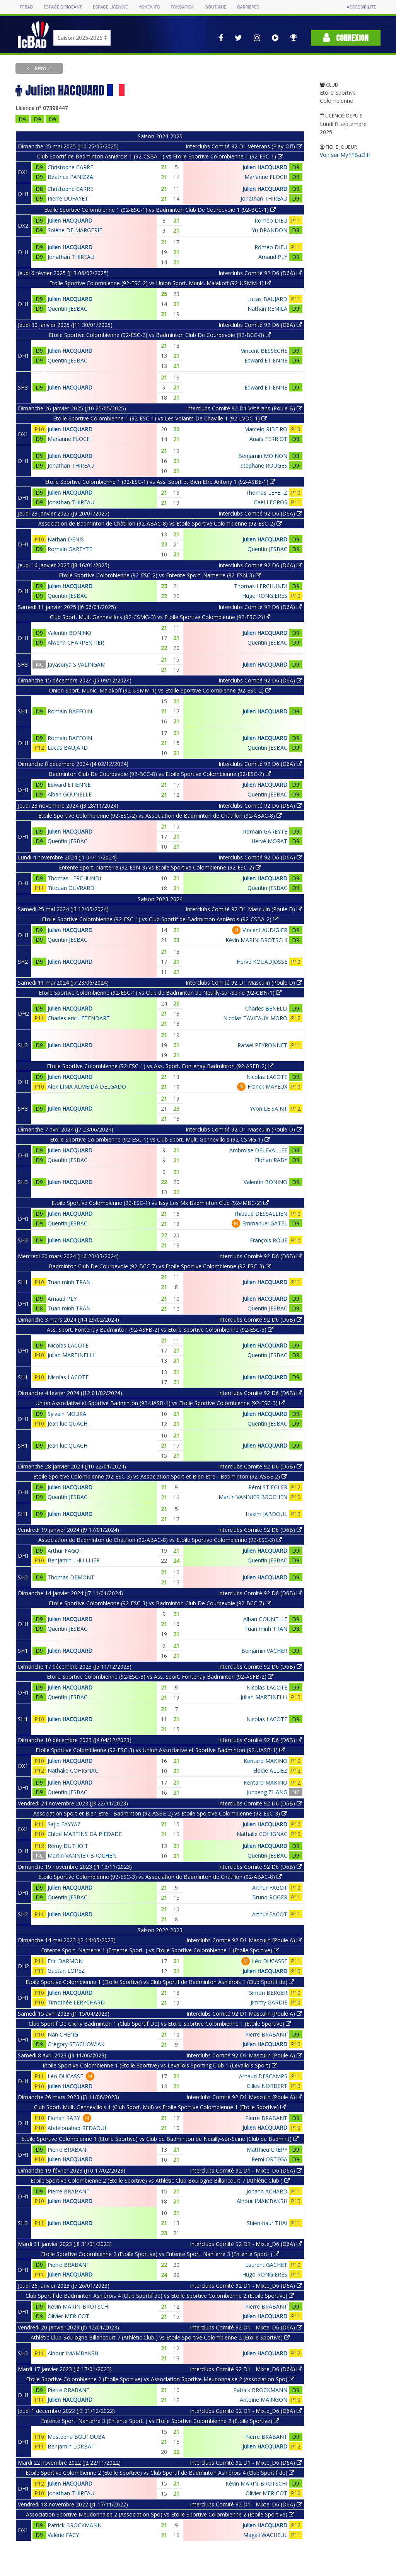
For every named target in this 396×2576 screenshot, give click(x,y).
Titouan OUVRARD (71, 888)
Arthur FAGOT (65, 1550)
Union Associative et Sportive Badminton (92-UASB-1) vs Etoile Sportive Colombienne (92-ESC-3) (160, 1403)
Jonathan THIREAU (264, 198)
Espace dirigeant (63, 7)
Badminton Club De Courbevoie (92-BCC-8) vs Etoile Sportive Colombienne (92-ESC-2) (160, 774)
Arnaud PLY (272, 256)
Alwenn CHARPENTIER (76, 642)
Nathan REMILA (267, 308)
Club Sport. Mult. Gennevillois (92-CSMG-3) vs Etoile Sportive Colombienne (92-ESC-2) (160, 617)
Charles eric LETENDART (79, 1018)
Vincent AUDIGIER (264, 930)
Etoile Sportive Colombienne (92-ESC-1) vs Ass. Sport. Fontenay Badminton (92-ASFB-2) (160, 1066)
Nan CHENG (63, 2034)
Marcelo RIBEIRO (265, 429)
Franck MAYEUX (267, 1086)
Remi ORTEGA (269, 2159)
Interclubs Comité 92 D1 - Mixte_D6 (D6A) (246, 2170)
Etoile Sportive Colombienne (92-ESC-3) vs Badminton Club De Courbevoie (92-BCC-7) (160, 1603)
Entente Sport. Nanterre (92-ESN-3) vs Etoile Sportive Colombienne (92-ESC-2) (160, 867)
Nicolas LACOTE (266, 1076)
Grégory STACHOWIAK (76, 2044)
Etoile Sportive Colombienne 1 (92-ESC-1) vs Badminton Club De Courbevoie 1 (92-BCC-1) (160, 209)
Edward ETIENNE (265, 360)
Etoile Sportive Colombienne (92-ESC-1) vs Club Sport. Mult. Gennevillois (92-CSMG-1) (160, 1139)
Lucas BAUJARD (267, 299)
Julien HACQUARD (264, 167)
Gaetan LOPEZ (66, 1970)
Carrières (248, 7)
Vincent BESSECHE (264, 350)
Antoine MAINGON (263, 2399)
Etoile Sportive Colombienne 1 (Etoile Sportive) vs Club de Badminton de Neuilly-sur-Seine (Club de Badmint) (160, 2138)
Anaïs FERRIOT (268, 438)
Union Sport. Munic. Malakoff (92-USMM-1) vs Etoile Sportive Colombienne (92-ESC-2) (160, 690)
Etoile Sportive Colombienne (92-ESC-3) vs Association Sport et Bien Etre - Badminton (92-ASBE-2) (160, 1476)
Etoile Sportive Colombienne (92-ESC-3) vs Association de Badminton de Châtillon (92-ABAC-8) (160, 1876)
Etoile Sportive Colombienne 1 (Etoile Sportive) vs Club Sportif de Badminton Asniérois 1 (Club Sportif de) (160, 1982)
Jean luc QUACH (67, 1423)
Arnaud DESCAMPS (263, 2076)
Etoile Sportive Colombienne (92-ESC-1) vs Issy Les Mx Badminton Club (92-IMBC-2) (160, 1202)
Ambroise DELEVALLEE (258, 1150)
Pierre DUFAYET (68, 198)
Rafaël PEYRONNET (262, 1045)
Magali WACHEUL (265, 2535)
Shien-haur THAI (267, 2223)
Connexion (346, 38)
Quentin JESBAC (67, 308)
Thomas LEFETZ (266, 492)
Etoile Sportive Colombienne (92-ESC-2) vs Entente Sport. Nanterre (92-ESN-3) (160, 575)
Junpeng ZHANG (267, 1792)
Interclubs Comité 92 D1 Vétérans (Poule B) (244, 408)
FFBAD (26, 7)
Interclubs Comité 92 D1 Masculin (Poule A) (244, 1940)
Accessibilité (361, 7)
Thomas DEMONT (71, 1577)
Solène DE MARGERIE (75, 230)
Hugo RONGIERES (264, 595)
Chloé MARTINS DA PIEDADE (85, 1834)
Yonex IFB (149, 7)
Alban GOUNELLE (70, 794)
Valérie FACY (63, 2535)
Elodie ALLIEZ (270, 1770)
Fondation (182, 7)
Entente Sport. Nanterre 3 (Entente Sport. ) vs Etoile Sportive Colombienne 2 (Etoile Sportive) (160, 2421)
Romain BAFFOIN (70, 711)
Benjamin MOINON (262, 455)
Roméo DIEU (270, 220)
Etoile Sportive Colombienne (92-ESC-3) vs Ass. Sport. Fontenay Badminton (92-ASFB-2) (160, 1676)
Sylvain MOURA (67, 1413)
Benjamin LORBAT (71, 2446)
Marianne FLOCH (265, 176)
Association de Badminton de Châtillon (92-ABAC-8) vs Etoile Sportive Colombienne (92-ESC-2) (160, 523)
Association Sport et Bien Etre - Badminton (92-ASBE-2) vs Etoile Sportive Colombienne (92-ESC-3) (160, 1813)
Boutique (215, 7)
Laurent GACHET (266, 2264)
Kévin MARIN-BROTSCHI (256, 940)
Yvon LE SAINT (268, 1108)
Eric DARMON (65, 1961)
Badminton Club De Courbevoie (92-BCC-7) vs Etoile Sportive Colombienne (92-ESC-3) (160, 1266)
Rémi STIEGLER (267, 1487)
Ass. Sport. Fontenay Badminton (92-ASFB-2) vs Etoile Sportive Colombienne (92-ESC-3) (160, 1329)
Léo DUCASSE (269, 1961)
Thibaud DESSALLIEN (260, 1213)
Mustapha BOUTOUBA (76, 2436)
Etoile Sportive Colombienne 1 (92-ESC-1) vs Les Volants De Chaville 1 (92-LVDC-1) (160, 418)
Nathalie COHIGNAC (73, 1770)
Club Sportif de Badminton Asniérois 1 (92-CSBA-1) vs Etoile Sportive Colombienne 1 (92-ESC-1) (160, 156)
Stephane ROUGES (264, 465)
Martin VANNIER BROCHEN (252, 1497)
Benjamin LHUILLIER (74, 1560)
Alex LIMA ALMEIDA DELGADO (87, 1086)
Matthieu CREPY (267, 2149)
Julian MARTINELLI (71, 1355)
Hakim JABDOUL (266, 1514)
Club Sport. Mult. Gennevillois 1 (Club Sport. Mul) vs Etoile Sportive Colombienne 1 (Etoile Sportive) (160, 2107)
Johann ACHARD (266, 2191)
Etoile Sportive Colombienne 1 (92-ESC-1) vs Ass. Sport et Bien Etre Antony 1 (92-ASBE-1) (160, 481)
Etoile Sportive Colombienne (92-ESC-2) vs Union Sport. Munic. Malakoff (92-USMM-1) (160, 283)
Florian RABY (271, 1160)
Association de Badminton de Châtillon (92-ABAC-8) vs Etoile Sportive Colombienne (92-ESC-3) (160, 1539)
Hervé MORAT (269, 841)
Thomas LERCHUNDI (260, 586)
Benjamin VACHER (264, 1650)
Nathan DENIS (66, 539)
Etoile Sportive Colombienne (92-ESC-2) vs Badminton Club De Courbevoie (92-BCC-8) (160, 335)
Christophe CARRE (70, 167)
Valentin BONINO (69, 632)
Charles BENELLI (266, 1008)
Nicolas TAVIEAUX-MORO (255, 1018)
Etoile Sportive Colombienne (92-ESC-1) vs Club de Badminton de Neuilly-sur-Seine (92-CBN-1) (160, 992)
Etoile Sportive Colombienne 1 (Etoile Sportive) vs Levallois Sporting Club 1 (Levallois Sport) (160, 2065)
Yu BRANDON (269, 230)
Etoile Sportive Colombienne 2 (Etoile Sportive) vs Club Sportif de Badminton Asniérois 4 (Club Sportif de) (160, 2472)
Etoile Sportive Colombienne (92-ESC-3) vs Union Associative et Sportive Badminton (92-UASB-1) (160, 1750)
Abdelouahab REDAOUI (77, 2128)
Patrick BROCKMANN (260, 2390)
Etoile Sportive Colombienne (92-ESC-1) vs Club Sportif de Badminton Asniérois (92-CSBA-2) (160, 919)
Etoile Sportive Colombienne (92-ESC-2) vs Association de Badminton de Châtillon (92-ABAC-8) (160, 815)
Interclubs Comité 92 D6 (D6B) (260, 1256)
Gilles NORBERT (267, 2085)
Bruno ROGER (269, 1897)
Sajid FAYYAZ (64, 1824)
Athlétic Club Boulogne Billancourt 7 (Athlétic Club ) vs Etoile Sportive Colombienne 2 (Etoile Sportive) (160, 2337)
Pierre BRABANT (266, 2034)
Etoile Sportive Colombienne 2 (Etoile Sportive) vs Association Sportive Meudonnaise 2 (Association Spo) (160, 2379)
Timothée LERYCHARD (76, 2002)
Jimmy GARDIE (269, 2002)
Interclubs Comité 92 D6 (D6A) (260, 273)
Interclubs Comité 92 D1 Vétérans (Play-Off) (244, 146)
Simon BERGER (268, 1992)
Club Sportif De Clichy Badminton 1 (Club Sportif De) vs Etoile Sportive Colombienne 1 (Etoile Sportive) (160, 2023)
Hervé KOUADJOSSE (262, 961)
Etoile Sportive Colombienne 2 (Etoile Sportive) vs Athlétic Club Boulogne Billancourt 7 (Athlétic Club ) (160, 2180)
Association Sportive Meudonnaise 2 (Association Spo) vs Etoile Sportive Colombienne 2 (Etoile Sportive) (160, 2514)
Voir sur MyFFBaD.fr (345, 154)
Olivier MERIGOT (68, 2316)
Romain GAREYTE (70, 549)
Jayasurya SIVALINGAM (77, 664)
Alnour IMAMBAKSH (262, 2201)
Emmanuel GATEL (264, 1223)
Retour (42, 68)
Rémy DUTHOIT (68, 1845)
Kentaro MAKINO (265, 1760)
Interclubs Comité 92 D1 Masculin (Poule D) (244, 909)
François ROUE (268, 1240)
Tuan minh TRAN (69, 1282)
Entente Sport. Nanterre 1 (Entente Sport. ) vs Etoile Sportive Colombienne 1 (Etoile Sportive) (160, 1950)
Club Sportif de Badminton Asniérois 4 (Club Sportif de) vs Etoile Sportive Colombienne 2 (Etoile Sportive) (160, 2295)
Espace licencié (110, 7)
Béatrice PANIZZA (70, 176)
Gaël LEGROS (270, 502)
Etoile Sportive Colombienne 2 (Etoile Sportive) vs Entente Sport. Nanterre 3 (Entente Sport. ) (160, 2254)
